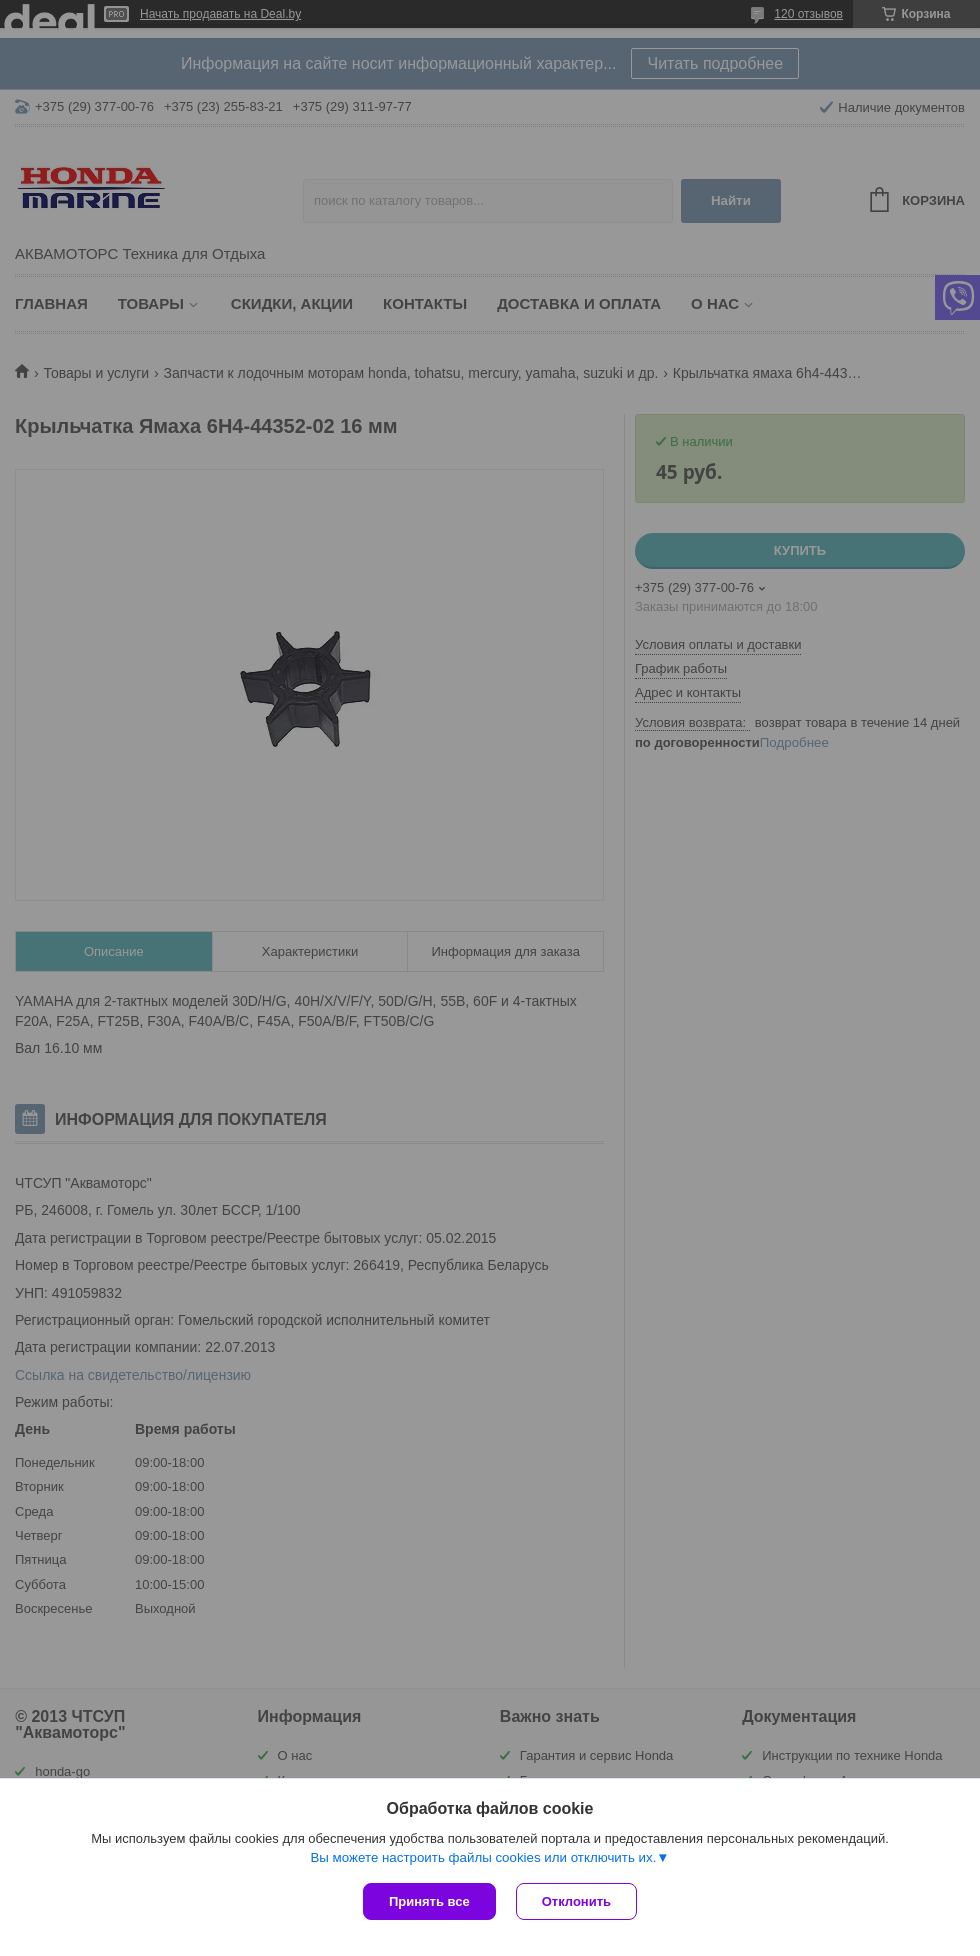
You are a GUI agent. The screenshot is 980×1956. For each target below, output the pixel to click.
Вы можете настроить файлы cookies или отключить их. (483, 1857)
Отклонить (576, 1901)
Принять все (429, 1901)
